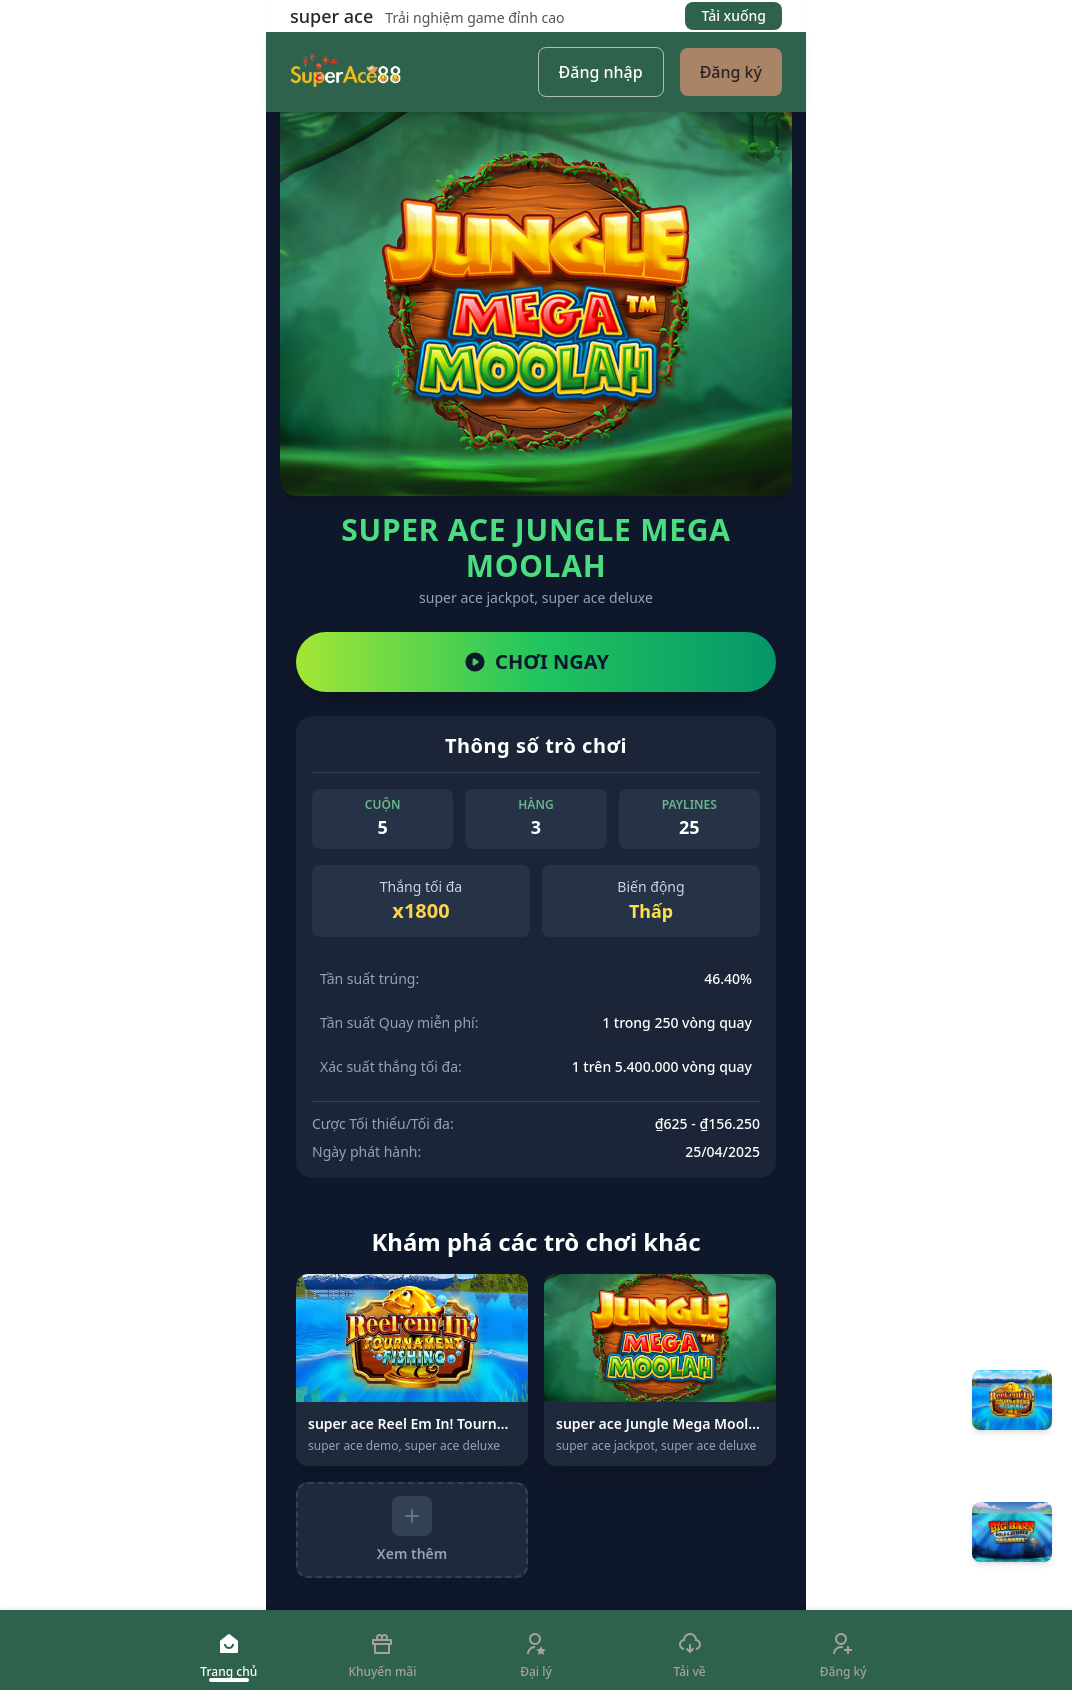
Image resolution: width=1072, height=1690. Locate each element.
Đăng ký (731, 72)
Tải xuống (733, 15)
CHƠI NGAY (536, 661)
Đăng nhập (601, 72)
